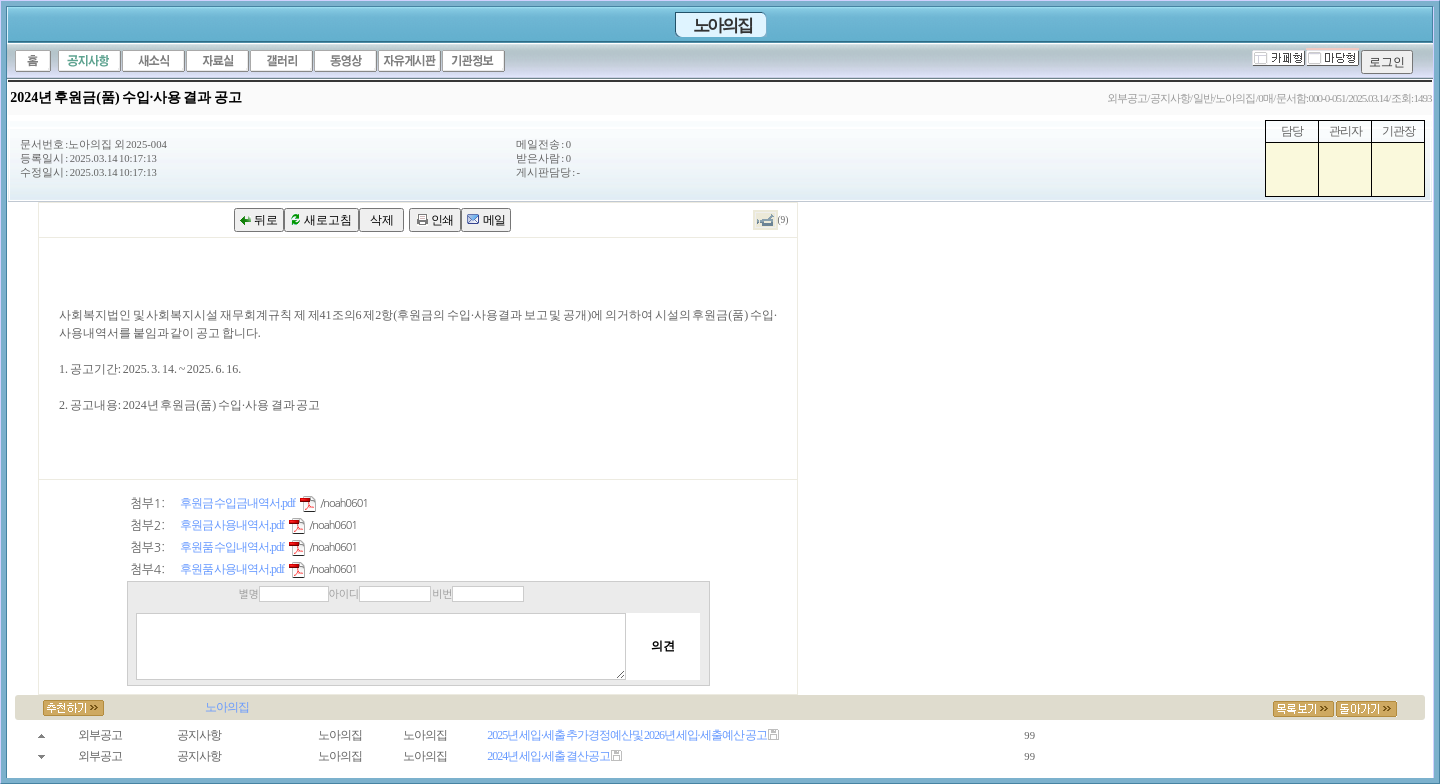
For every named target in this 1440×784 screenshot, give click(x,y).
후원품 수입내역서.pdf (232, 547)
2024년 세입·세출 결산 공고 (548, 756)
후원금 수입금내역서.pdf (237, 503)
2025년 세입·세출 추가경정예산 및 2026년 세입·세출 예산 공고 (627, 735)
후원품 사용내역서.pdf (232, 569)
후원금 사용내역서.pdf (232, 525)
